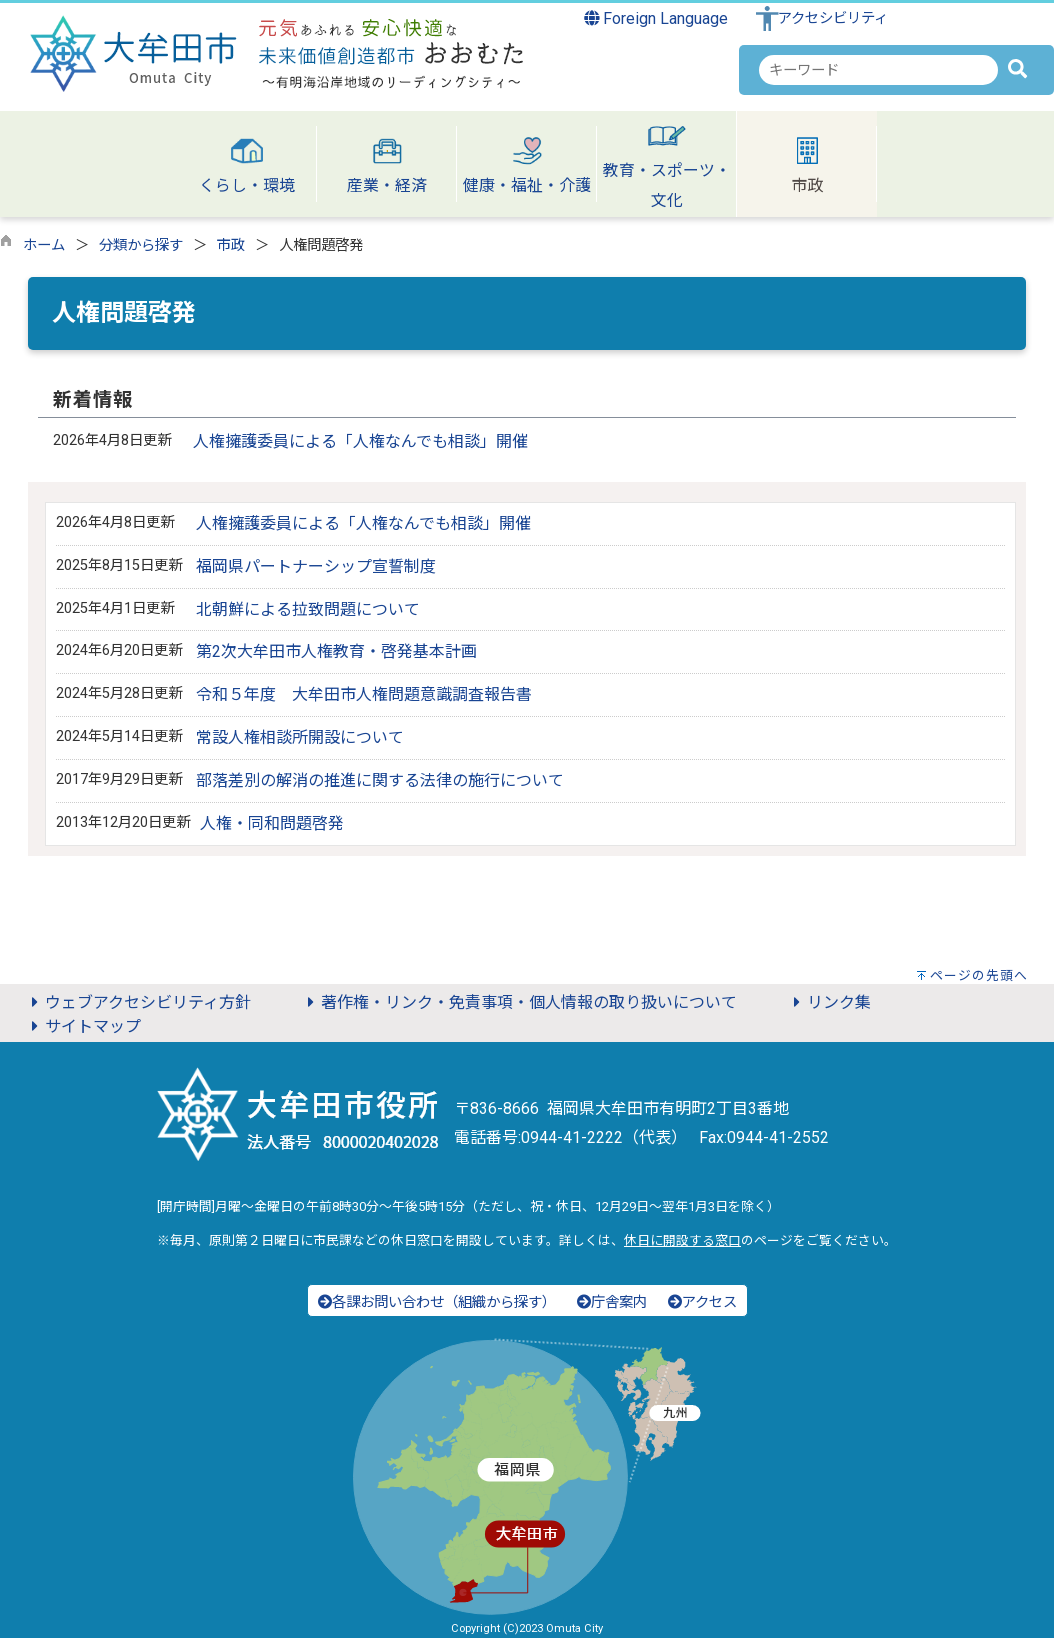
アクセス (702, 1302)
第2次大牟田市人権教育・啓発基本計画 (336, 651)
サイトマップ (83, 1026)
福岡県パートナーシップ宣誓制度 (316, 566)
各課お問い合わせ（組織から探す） (437, 1302)
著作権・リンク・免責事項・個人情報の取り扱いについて (519, 1002)
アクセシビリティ (833, 18)
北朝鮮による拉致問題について (308, 609)
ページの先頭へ (979, 975)
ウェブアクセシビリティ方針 (138, 1002)
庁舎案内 (612, 1302)
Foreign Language (656, 18)
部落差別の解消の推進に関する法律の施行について (380, 780)
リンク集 (829, 1002)
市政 (231, 245)
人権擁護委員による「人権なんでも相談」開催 (360, 441)
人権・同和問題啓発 (272, 823)
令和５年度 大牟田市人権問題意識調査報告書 (364, 694)
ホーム (44, 245)
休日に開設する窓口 (682, 1240)
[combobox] (878, 70)
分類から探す (141, 245)
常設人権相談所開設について (300, 737)
